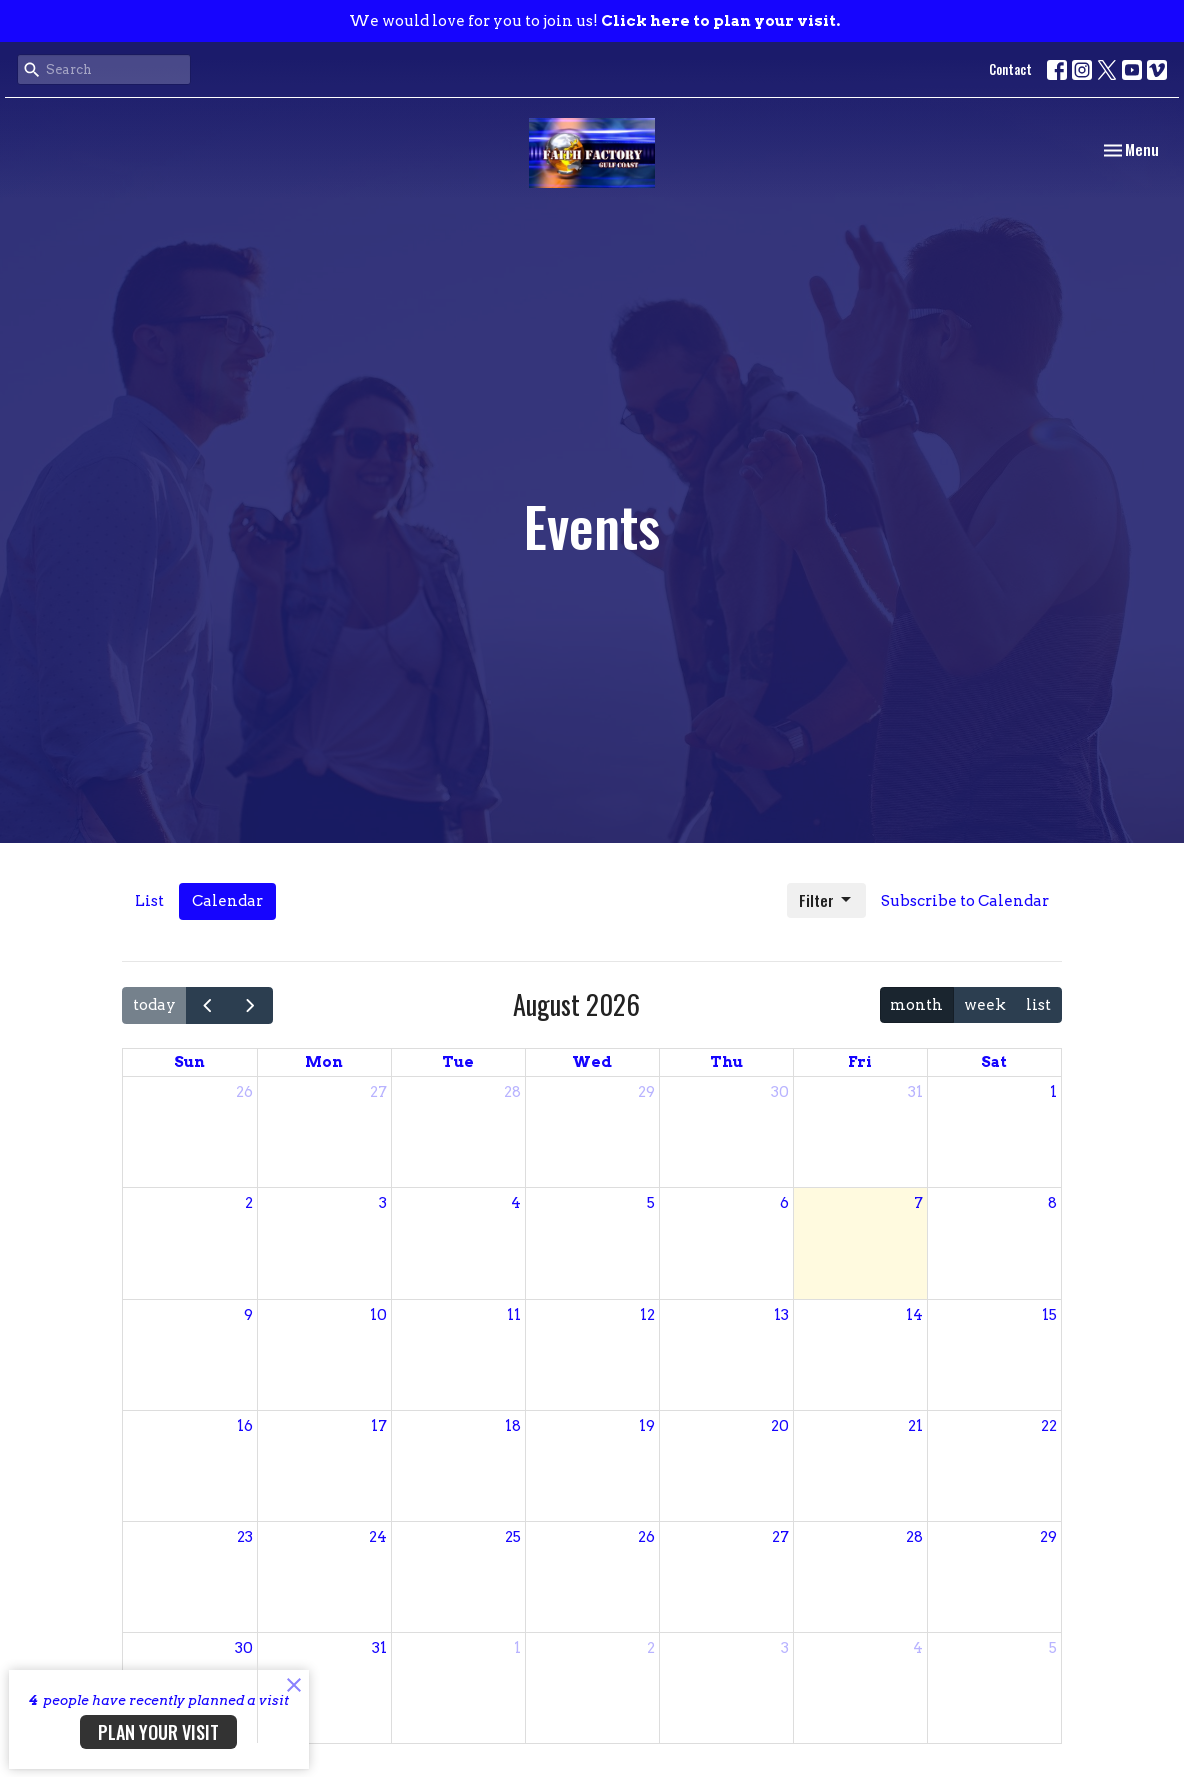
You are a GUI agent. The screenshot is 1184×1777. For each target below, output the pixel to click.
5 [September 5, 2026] (1053, 1648)
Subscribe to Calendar (965, 901)
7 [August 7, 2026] (918, 1203)
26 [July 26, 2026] (244, 1092)
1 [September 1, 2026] (517, 1648)
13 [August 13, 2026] (781, 1315)
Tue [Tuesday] (458, 1062)
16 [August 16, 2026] (245, 1426)
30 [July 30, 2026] (780, 1092)
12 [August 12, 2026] (647, 1315)
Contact (1010, 69)
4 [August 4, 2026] (516, 1203)
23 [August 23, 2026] (245, 1537)
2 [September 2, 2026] (651, 1648)
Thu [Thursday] (726, 1062)
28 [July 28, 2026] (512, 1092)
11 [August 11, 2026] (514, 1315)
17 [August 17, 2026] (379, 1426)
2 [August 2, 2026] (249, 1203)
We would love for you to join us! (594, 21)
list (1038, 1005)
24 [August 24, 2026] (378, 1537)
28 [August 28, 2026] (914, 1537)
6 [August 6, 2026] (784, 1203)
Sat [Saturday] (994, 1062)
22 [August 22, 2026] (1049, 1426)
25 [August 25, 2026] (513, 1537)
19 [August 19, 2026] (647, 1426)
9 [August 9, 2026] (248, 1315)
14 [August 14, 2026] (914, 1315)
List (149, 901)
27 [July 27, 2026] (378, 1092)
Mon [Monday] (324, 1062)
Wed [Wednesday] (592, 1062)
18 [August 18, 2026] (513, 1426)
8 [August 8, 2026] (1052, 1203)
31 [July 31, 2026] (915, 1092)
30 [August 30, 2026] (244, 1648)
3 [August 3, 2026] (383, 1203)
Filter (826, 900)
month (916, 1005)
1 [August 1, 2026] (1053, 1092)
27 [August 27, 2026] (780, 1537)
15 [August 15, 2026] (1049, 1315)
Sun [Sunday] (189, 1062)
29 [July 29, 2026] (646, 1092)
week (985, 1005)
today (154, 1005)
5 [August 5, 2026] (651, 1203)
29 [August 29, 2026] (1048, 1537)
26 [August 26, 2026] (646, 1537)
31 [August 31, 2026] (379, 1648)
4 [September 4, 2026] (918, 1648)
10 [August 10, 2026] (378, 1315)
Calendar (227, 901)
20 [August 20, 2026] (780, 1426)
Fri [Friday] (860, 1062)
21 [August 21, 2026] (915, 1426)
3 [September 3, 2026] (785, 1648)
